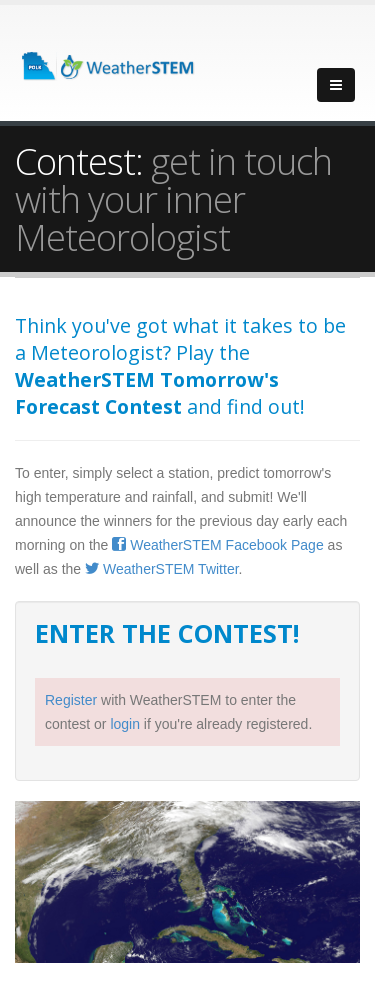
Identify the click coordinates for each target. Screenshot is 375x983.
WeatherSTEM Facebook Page (217, 545)
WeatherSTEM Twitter (162, 569)
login (125, 724)
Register (71, 700)
